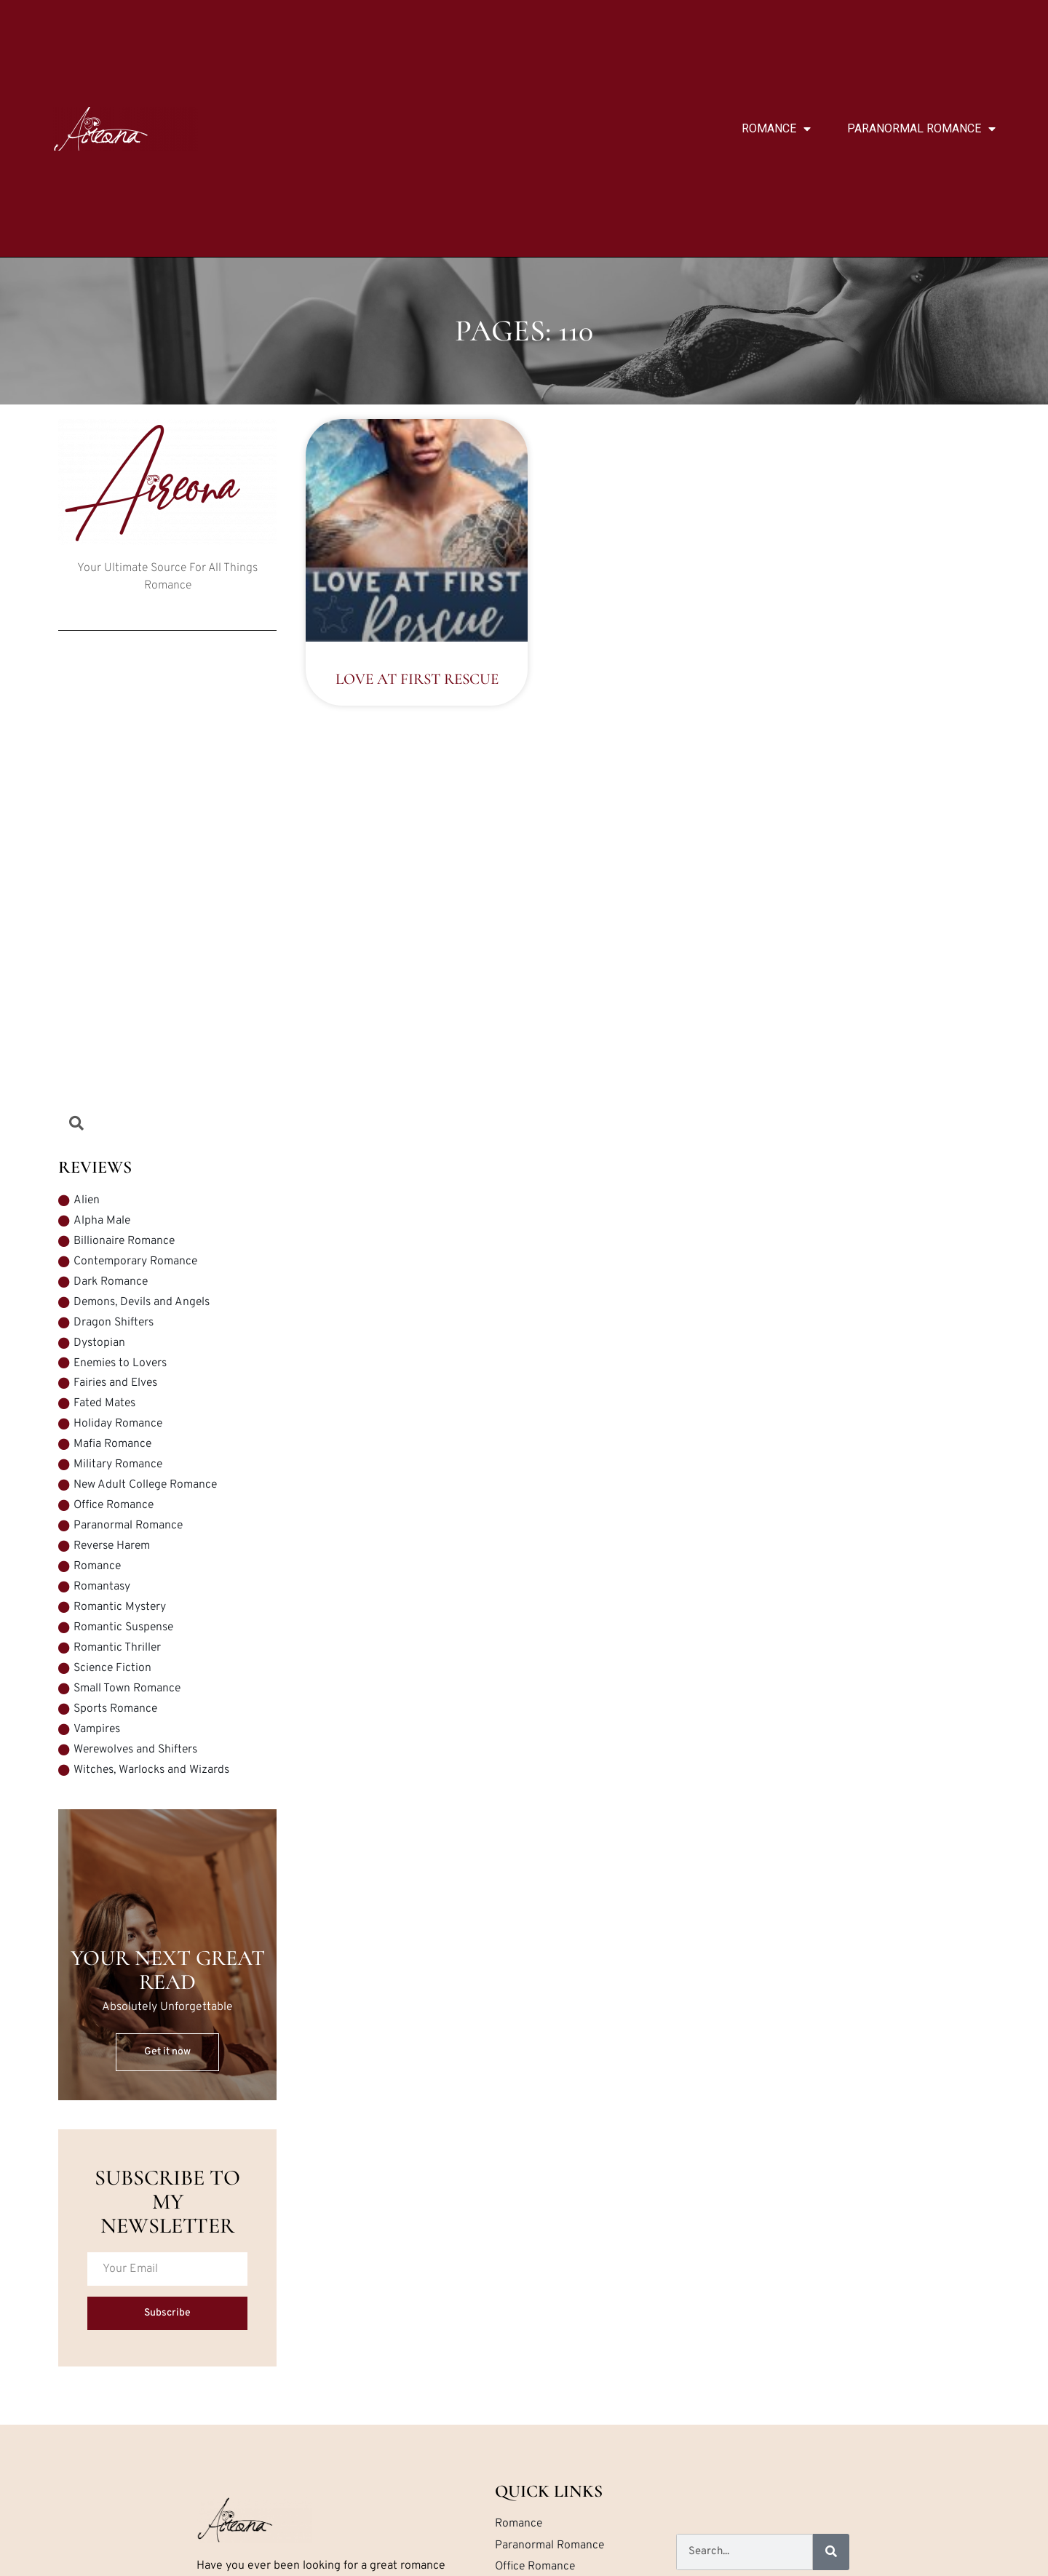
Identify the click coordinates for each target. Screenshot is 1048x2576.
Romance (776, 128)
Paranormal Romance (921, 128)
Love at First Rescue (417, 679)
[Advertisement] (167, 881)
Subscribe (167, 2335)
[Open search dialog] (76, 1125)
